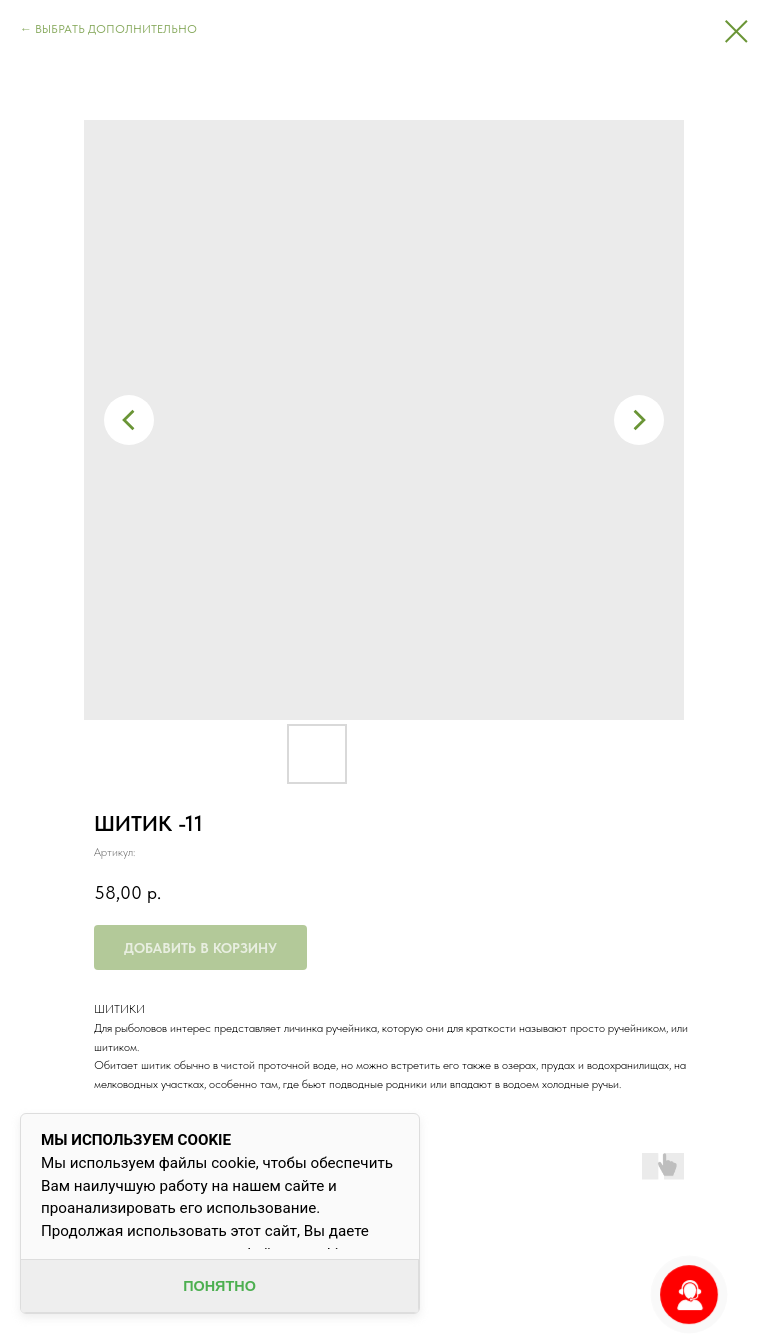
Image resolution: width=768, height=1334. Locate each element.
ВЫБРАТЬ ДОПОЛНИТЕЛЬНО (116, 29)
